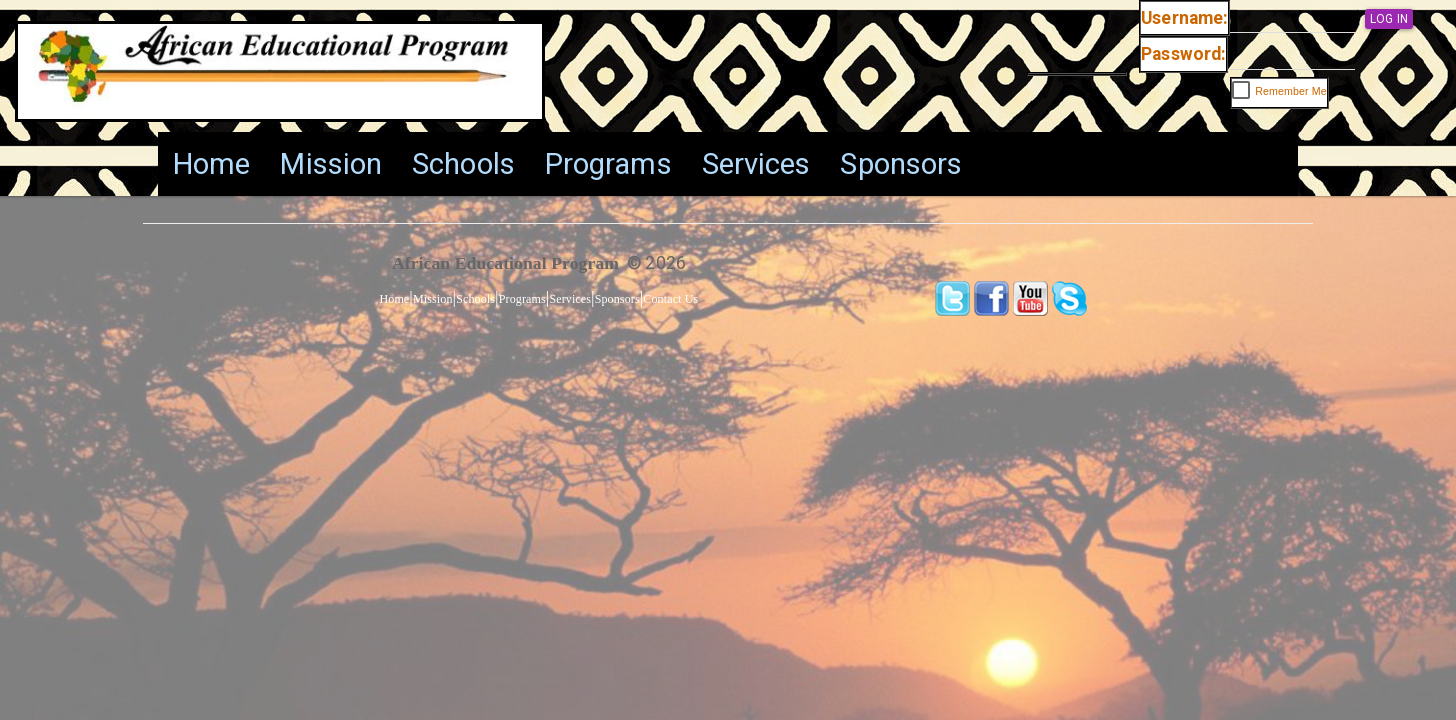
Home (211, 164)
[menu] (567, 164)
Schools (463, 164)
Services (756, 164)
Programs (608, 164)
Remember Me (1291, 91)
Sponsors (901, 164)
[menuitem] (211, 164)
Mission (331, 164)
